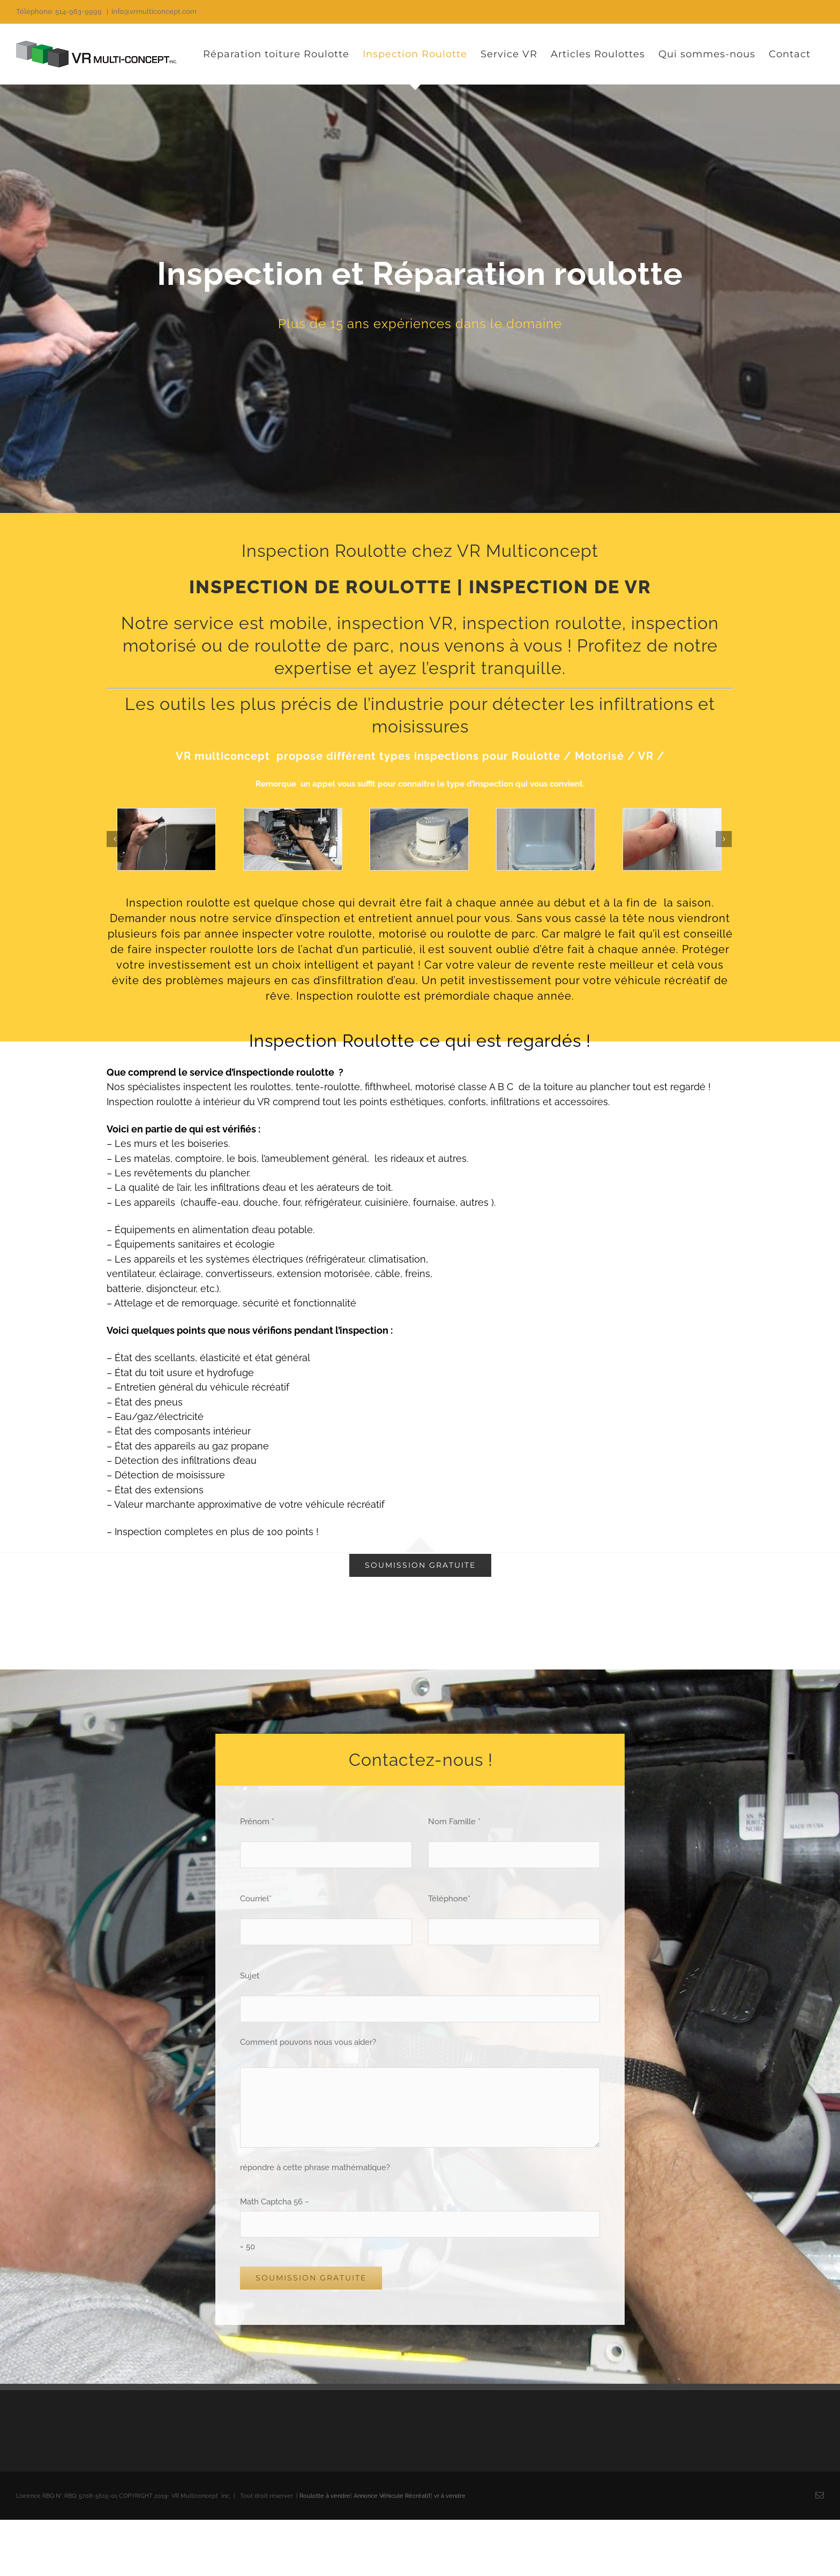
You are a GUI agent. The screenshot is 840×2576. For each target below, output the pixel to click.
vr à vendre (450, 2495)
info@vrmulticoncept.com (154, 11)
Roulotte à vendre (324, 2495)
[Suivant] (724, 839)
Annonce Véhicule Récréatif (392, 2495)
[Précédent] (115, 839)
